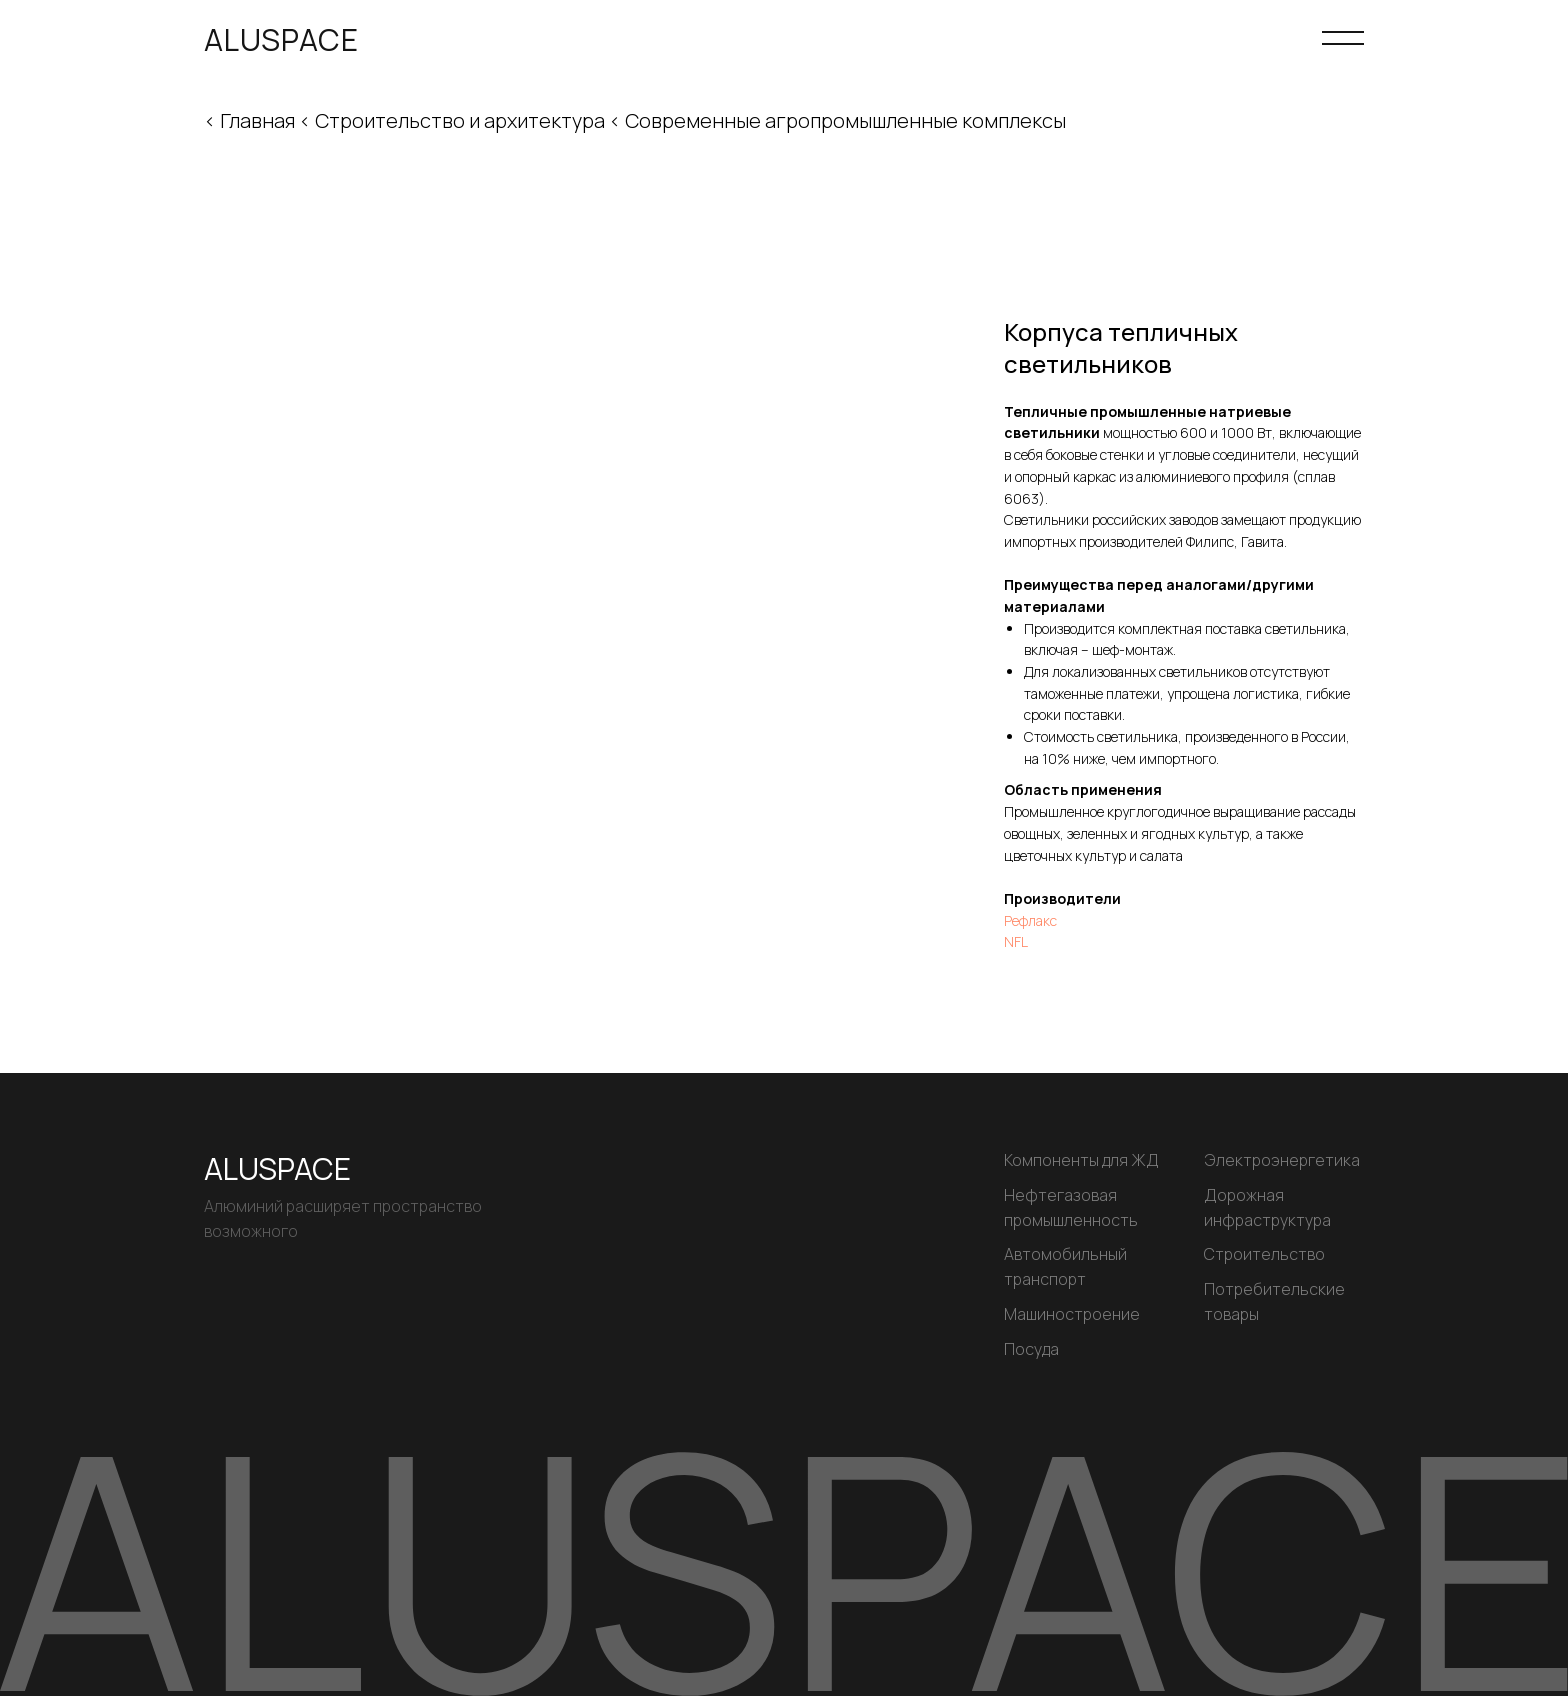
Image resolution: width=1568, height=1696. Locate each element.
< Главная (249, 120)
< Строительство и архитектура (454, 120)
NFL (1016, 941)
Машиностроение (1072, 1314)
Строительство (1264, 1254)
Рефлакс (1030, 920)
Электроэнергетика (1282, 1160)
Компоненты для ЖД (1081, 1160)
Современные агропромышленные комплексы (845, 120)
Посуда (1031, 1349)
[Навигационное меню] (1343, 40)
